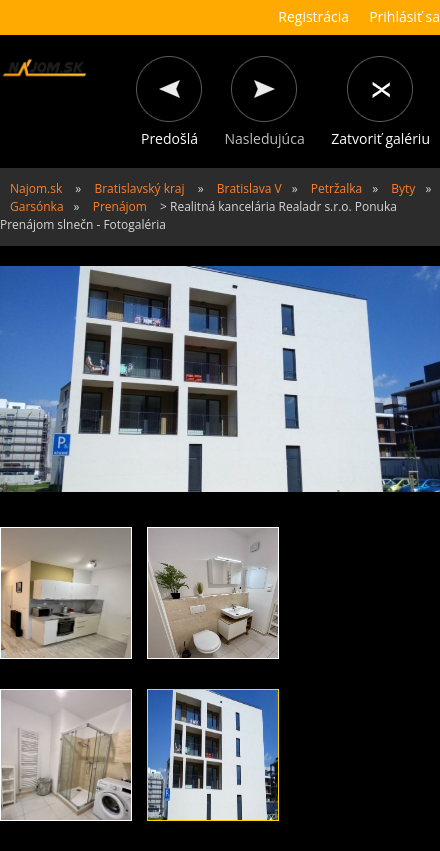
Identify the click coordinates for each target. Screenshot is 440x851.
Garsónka (37, 206)
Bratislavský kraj (139, 188)
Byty (403, 188)
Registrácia (313, 16)
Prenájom (120, 206)
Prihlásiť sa (404, 16)
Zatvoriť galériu (380, 138)
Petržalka (336, 188)
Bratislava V (249, 188)
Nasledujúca (265, 138)
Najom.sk (36, 188)
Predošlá (169, 138)
